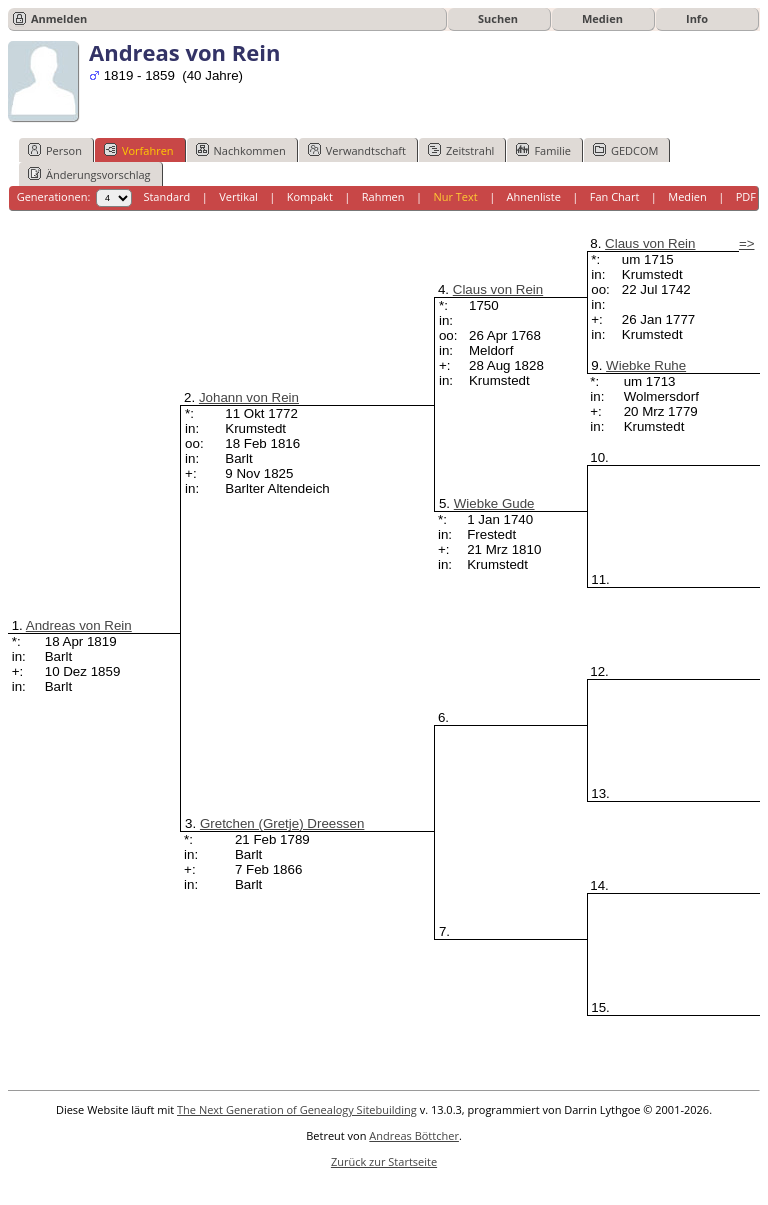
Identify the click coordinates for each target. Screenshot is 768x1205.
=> (747, 243)
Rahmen (383, 196)
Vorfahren (139, 150)
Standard (166, 196)
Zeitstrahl (461, 150)
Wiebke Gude (494, 503)
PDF (746, 196)
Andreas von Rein (79, 625)
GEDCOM (625, 150)
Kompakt (310, 196)
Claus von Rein (498, 289)
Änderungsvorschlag (89, 174)
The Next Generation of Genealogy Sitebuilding (297, 1109)
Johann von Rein (249, 397)
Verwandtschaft (357, 150)
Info (697, 18)
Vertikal (238, 196)
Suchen (498, 18)
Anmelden (59, 18)
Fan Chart (615, 196)
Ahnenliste (534, 196)
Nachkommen (241, 150)
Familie (543, 150)
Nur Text (455, 196)
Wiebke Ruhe (646, 365)
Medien (602, 18)
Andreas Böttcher (414, 1135)
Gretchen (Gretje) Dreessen (282, 823)
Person (55, 150)
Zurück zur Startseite (384, 1161)
